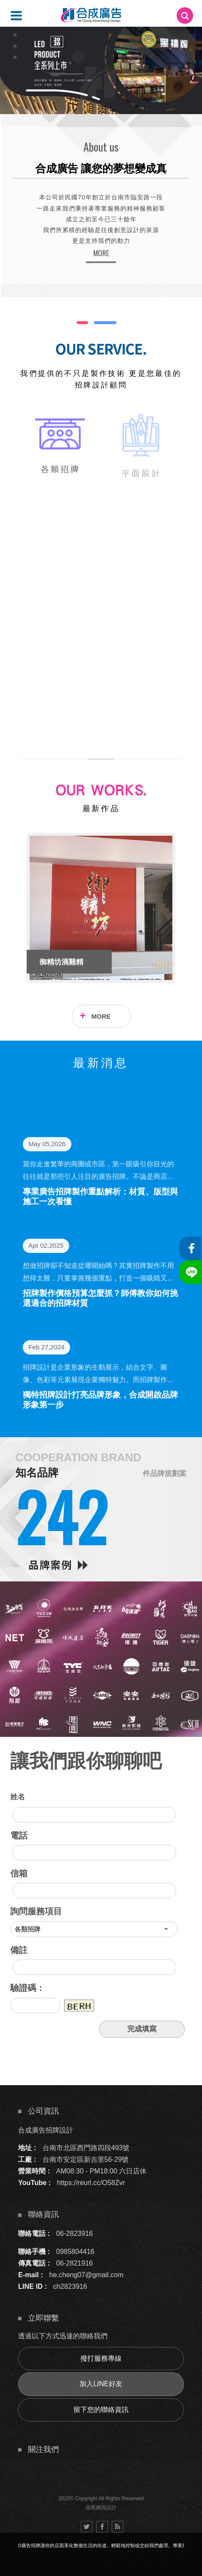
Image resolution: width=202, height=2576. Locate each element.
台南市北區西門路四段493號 (86, 2147)
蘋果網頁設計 (101, 2508)
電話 (19, 1835)
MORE (101, 253)
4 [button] (15, 35)
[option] (101, 70)
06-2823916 (74, 2233)
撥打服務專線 (101, 2358)
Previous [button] (13, 907)
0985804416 (75, 2251)
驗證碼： (27, 1988)
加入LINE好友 (101, 2383)
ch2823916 (70, 2286)
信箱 (19, 1873)
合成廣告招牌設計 (45, 2129)
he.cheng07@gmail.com (86, 2274)
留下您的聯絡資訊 (101, 2409)
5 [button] (15, 46)
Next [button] (188, 907)
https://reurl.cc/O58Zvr (91, 2182)
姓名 (17, 1797)
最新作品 (101, 808)
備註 (19, 1950)
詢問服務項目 (36, 1911)
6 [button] (15, 57)
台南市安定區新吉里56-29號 (86, 2159)
